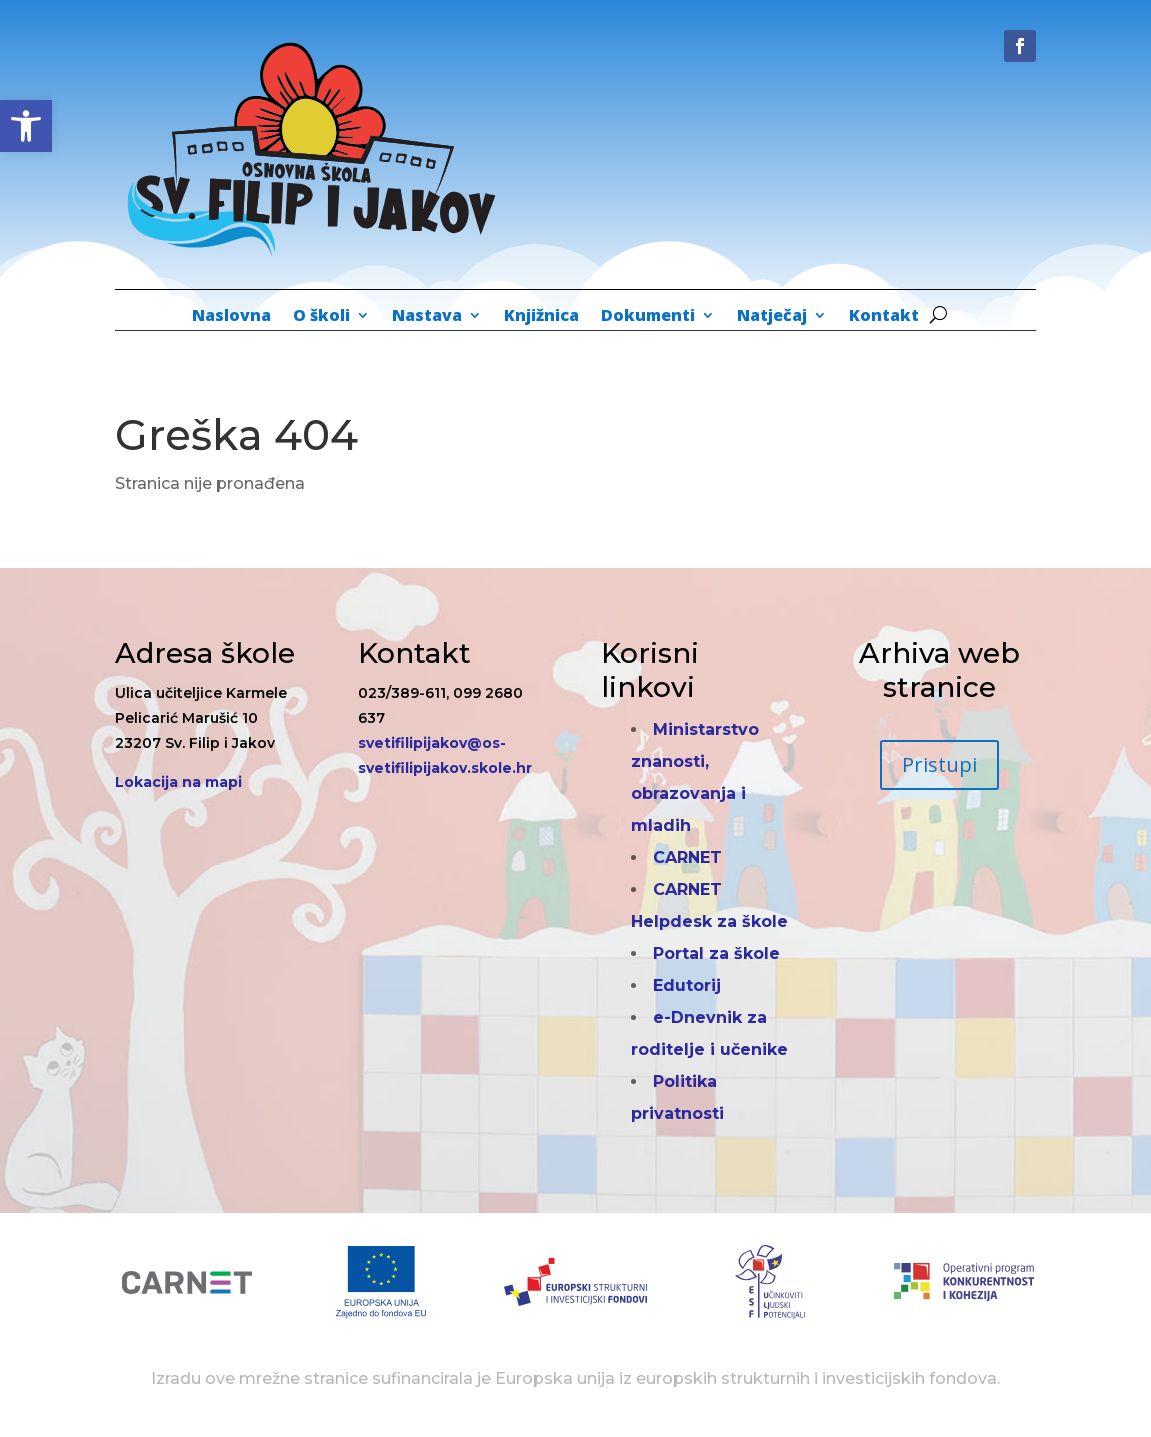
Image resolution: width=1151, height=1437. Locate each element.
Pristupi (939, 764)
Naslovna (231, 317)
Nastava (427, 317)
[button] (26, 126)
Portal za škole (716, 953)
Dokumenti (648, 317)
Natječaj (772, 317)
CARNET (687, 857)
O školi (321, 317)
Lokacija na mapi (178, 782)
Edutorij (687, 985)
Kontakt (884, 317)
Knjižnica (541, 317)
